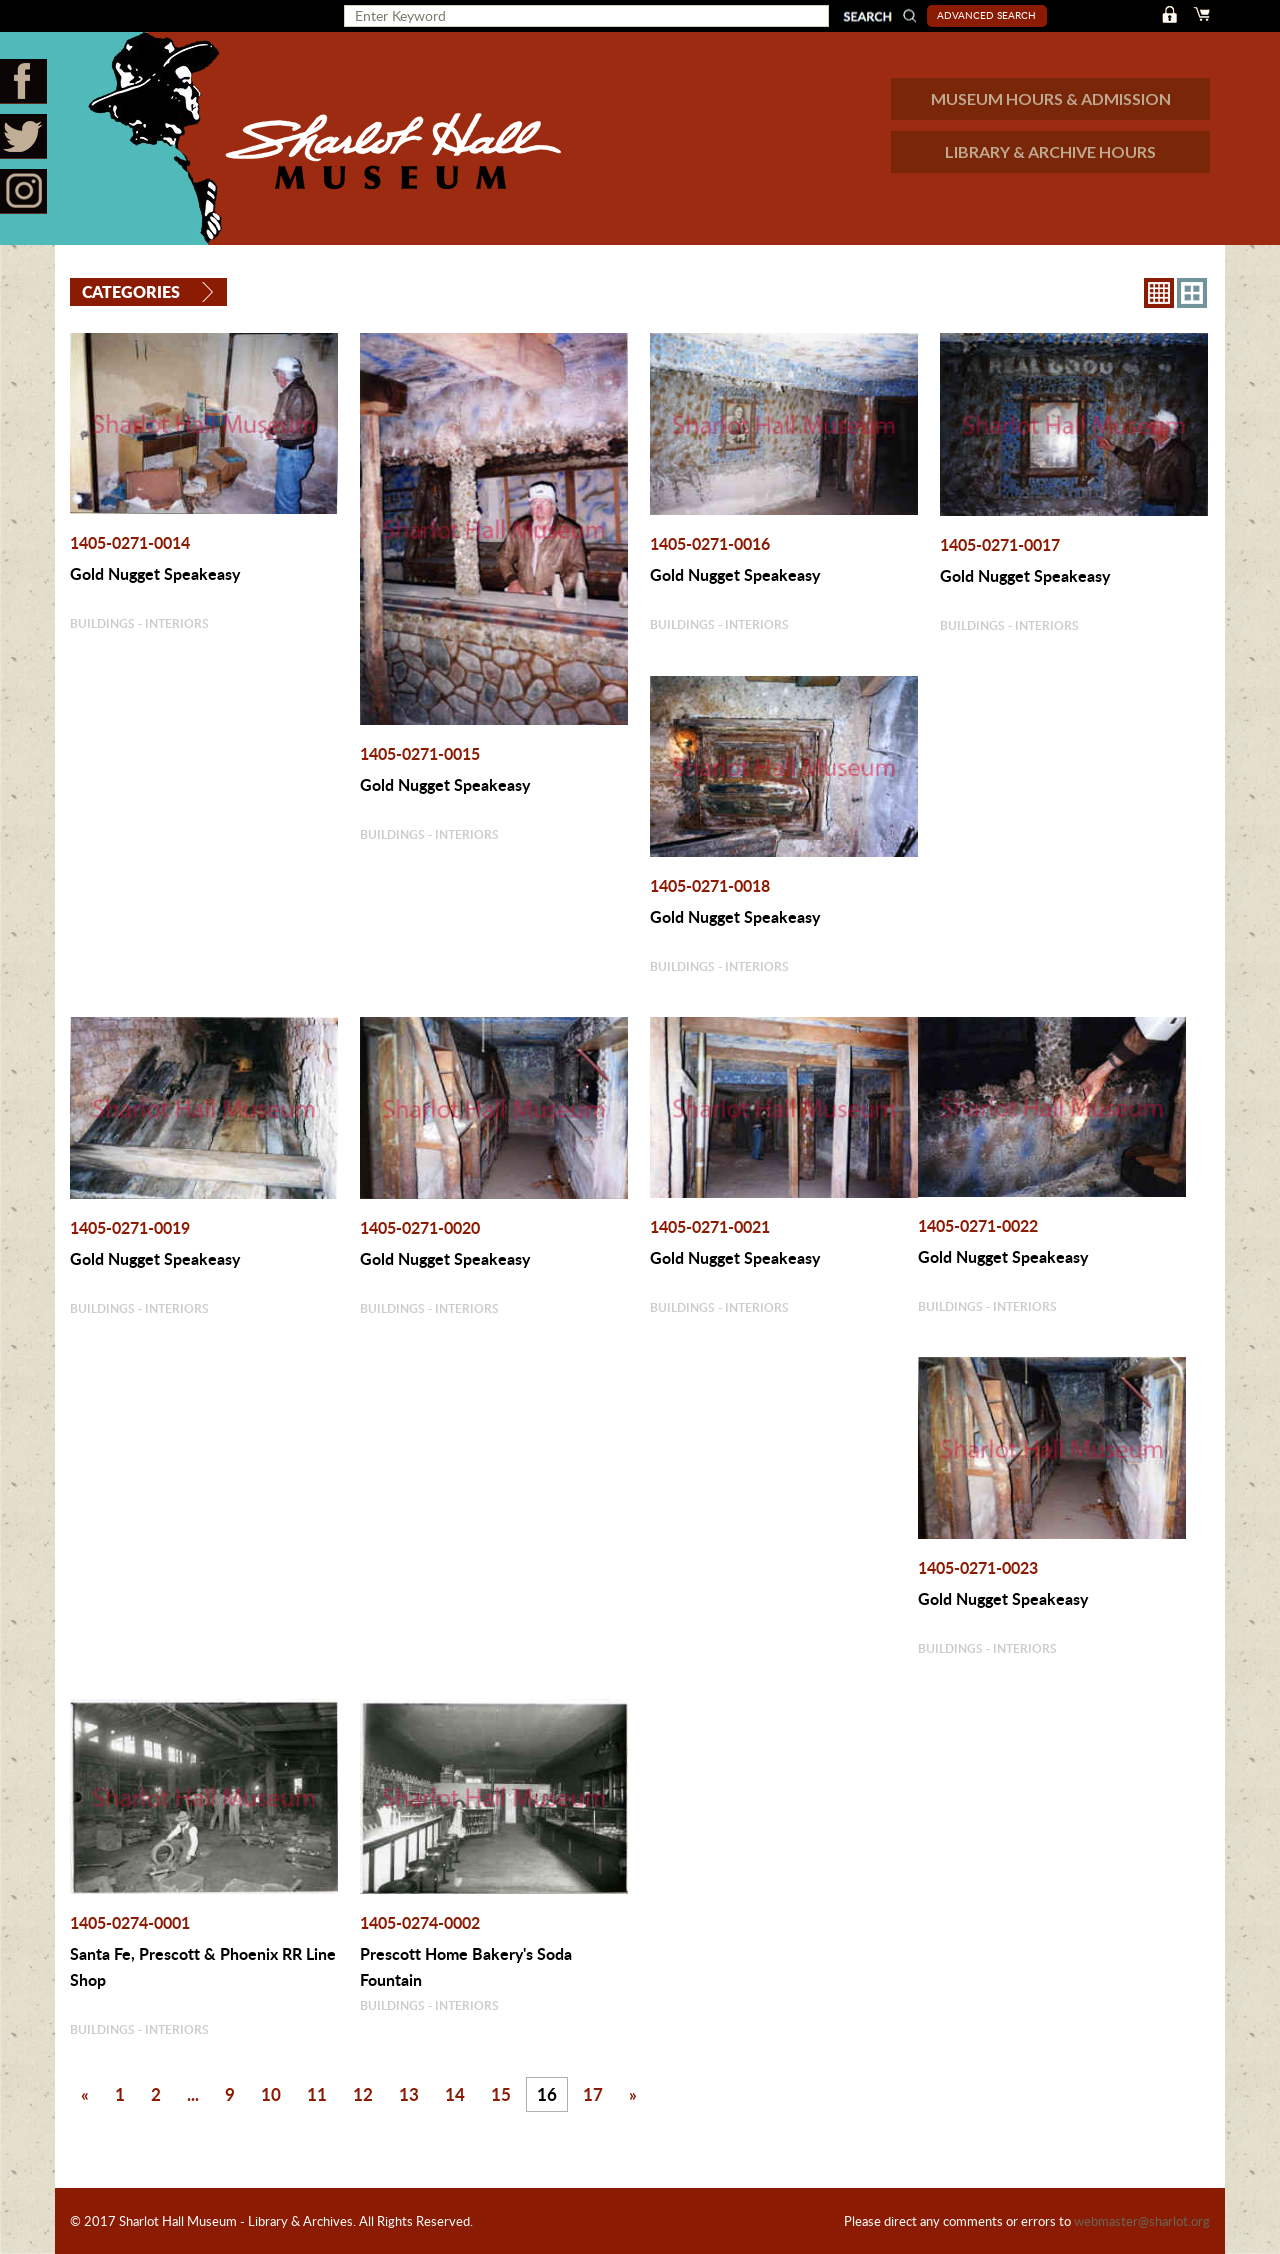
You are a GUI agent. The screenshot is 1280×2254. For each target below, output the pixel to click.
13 (409, 2094)
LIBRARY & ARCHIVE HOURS (1050, 151)
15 (501, 2094)
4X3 (1192, 293)
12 (363, 2094)
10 (271, 2094)
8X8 (1159, 293)
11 (317, 2094)
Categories (131, 291)
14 (455, 2094)
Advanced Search (986, 15)
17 (593, 2094)
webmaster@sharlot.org (1142, 2221)
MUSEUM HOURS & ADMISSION (1051, 98)
